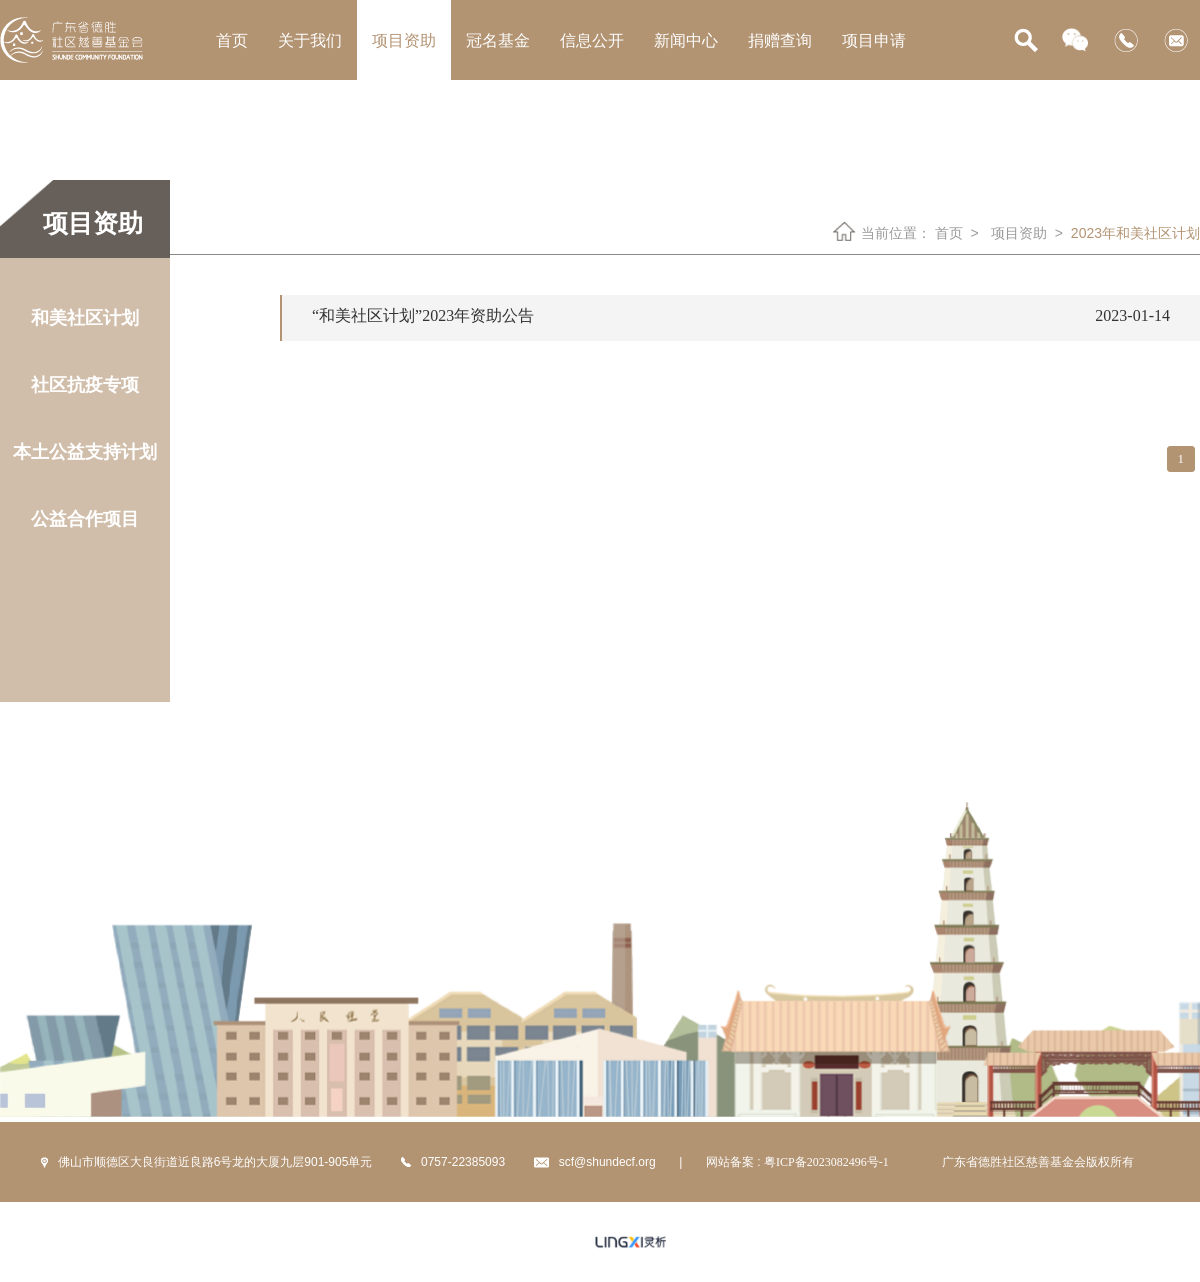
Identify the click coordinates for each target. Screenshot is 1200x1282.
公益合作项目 (85, 519)
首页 (232, 40)
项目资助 (404, 40)
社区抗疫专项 (85, 385)
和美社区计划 (85, 318)
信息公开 (592, 40)
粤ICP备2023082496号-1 (826, 1162)
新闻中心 (686, 40)
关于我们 (310, 40)
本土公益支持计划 (85, 452)
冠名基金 (498, 40)
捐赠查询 (780, 40)
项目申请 (874, 40)
